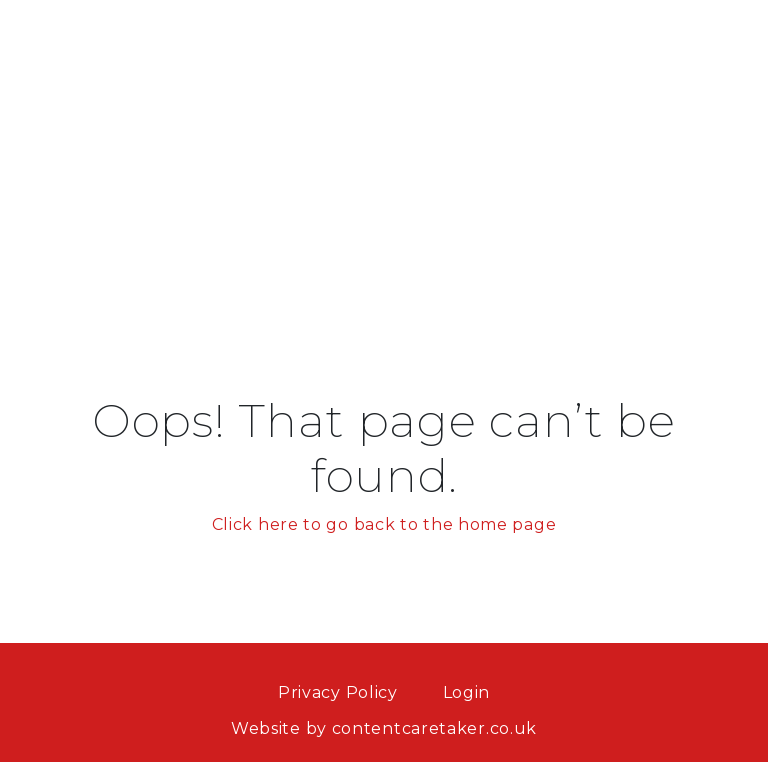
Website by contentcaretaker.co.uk (384, 728)
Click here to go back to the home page (384, 524)
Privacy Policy (338, 692)
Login (467, 692)
